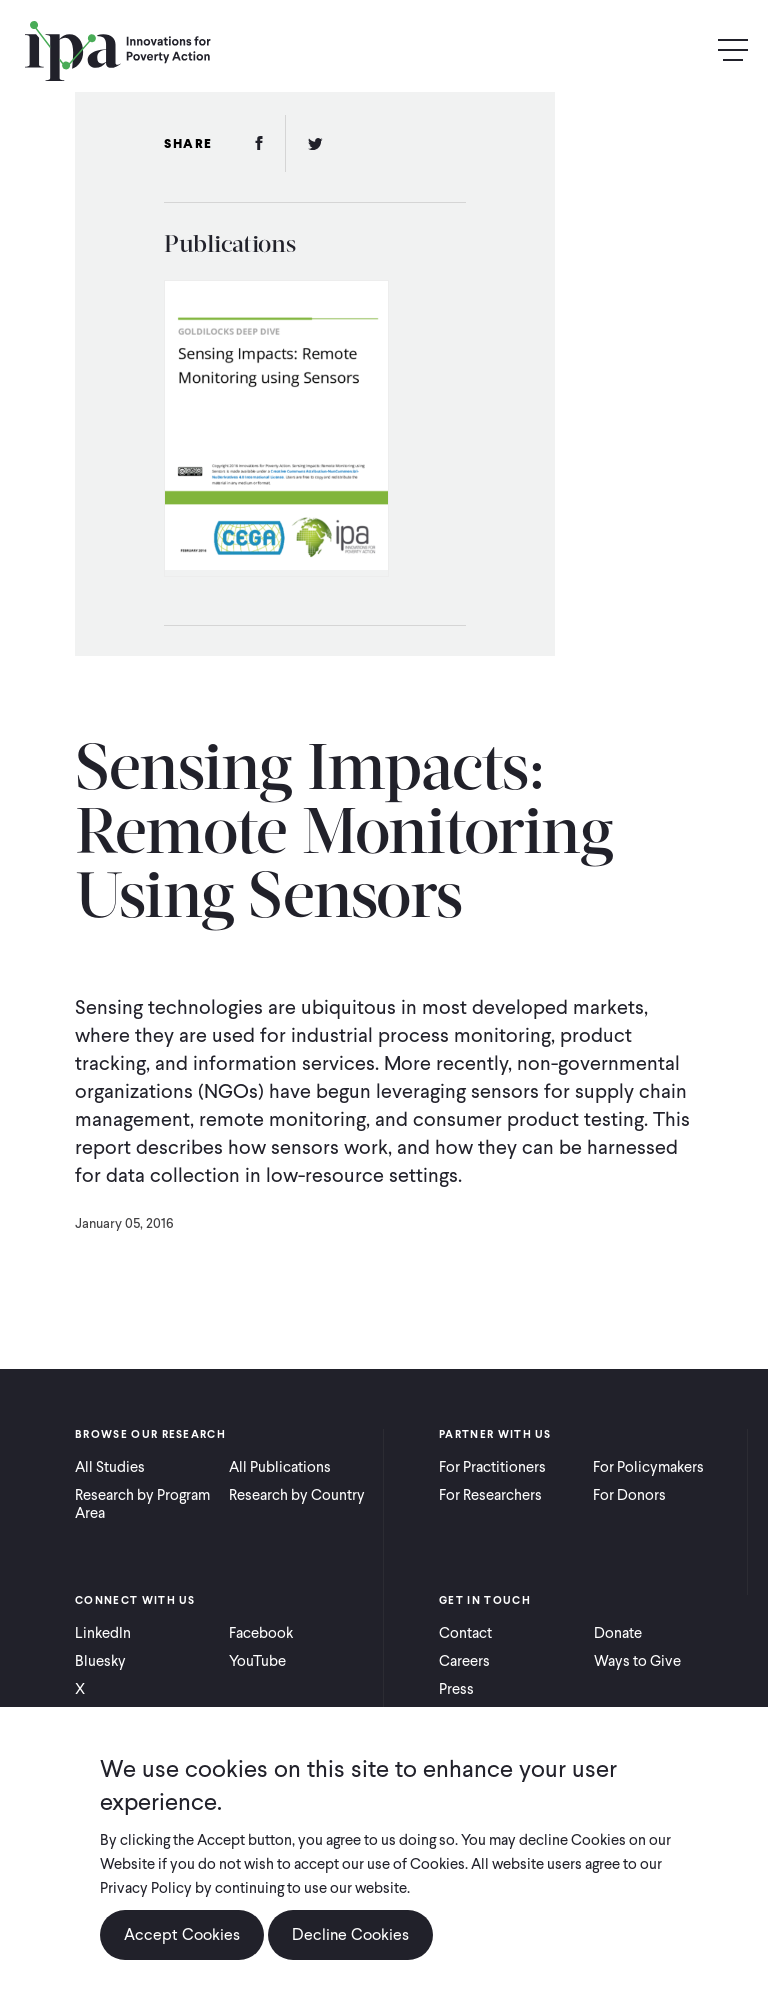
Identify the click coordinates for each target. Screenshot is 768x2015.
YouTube (257, 1661)
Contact (465, 1633)
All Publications (280, 1467)
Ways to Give (637, 1661)
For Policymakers (648, 1467)
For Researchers (490, 1495)
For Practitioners (492, 1467)
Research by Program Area (142, 1504)
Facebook (261, 1633)
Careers (464, 1661)
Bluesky (100, 1661)
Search (690, 50)
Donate (618, 1633)
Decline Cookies (350, 1934)
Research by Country (297, 1495)
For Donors (629, 1495)
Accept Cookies (182, 1934)
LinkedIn (103, 1633)
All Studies (110, 1467)
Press (456, 1689)
